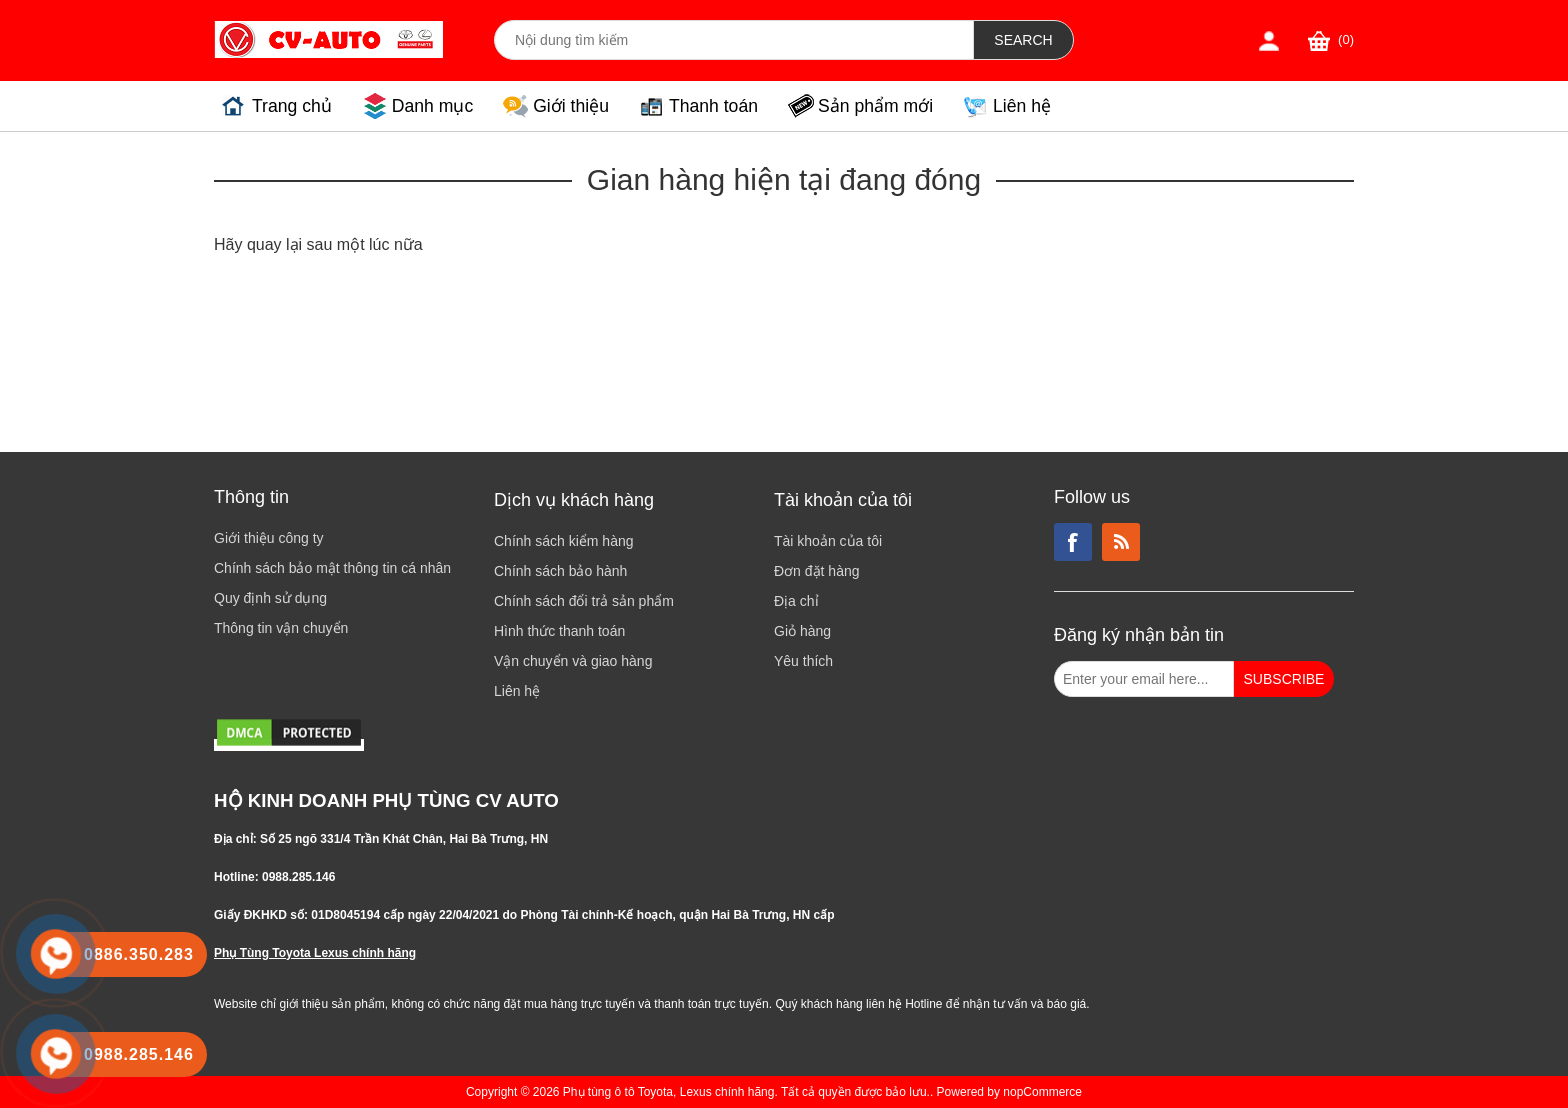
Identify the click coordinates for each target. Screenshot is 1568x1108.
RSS (1121, 542)
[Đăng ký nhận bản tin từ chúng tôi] (1144, 679)
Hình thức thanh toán (559, 631)
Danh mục (432, 106)
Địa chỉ (796, 601)
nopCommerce (1042, 1092)
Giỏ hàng (802, 631)
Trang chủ (292, 106)
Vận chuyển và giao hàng (573, 661)
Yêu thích (803, 661)
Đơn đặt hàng (817, 571)
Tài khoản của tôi (828, 541)
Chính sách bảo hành (560, 571)
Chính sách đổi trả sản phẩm (584, 601)
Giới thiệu (571, 106)
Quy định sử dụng (270, 598)
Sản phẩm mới (875, 106)
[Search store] (734, 40)
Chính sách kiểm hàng (564, 541)
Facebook (1073, 542)
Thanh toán (713, 106)
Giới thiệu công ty (269, 538)
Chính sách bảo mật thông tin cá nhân (332, 568)
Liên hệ (1022, 106)
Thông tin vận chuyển (281, 628)
